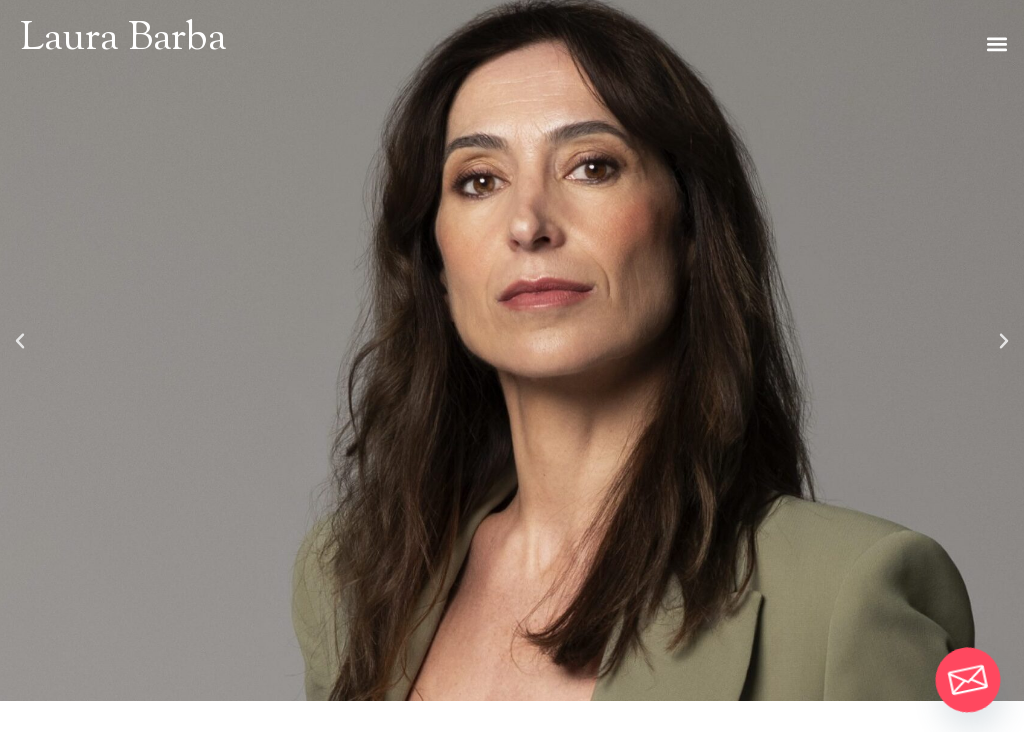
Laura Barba (123, 39)
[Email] (968, 680)
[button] (997, 43)
